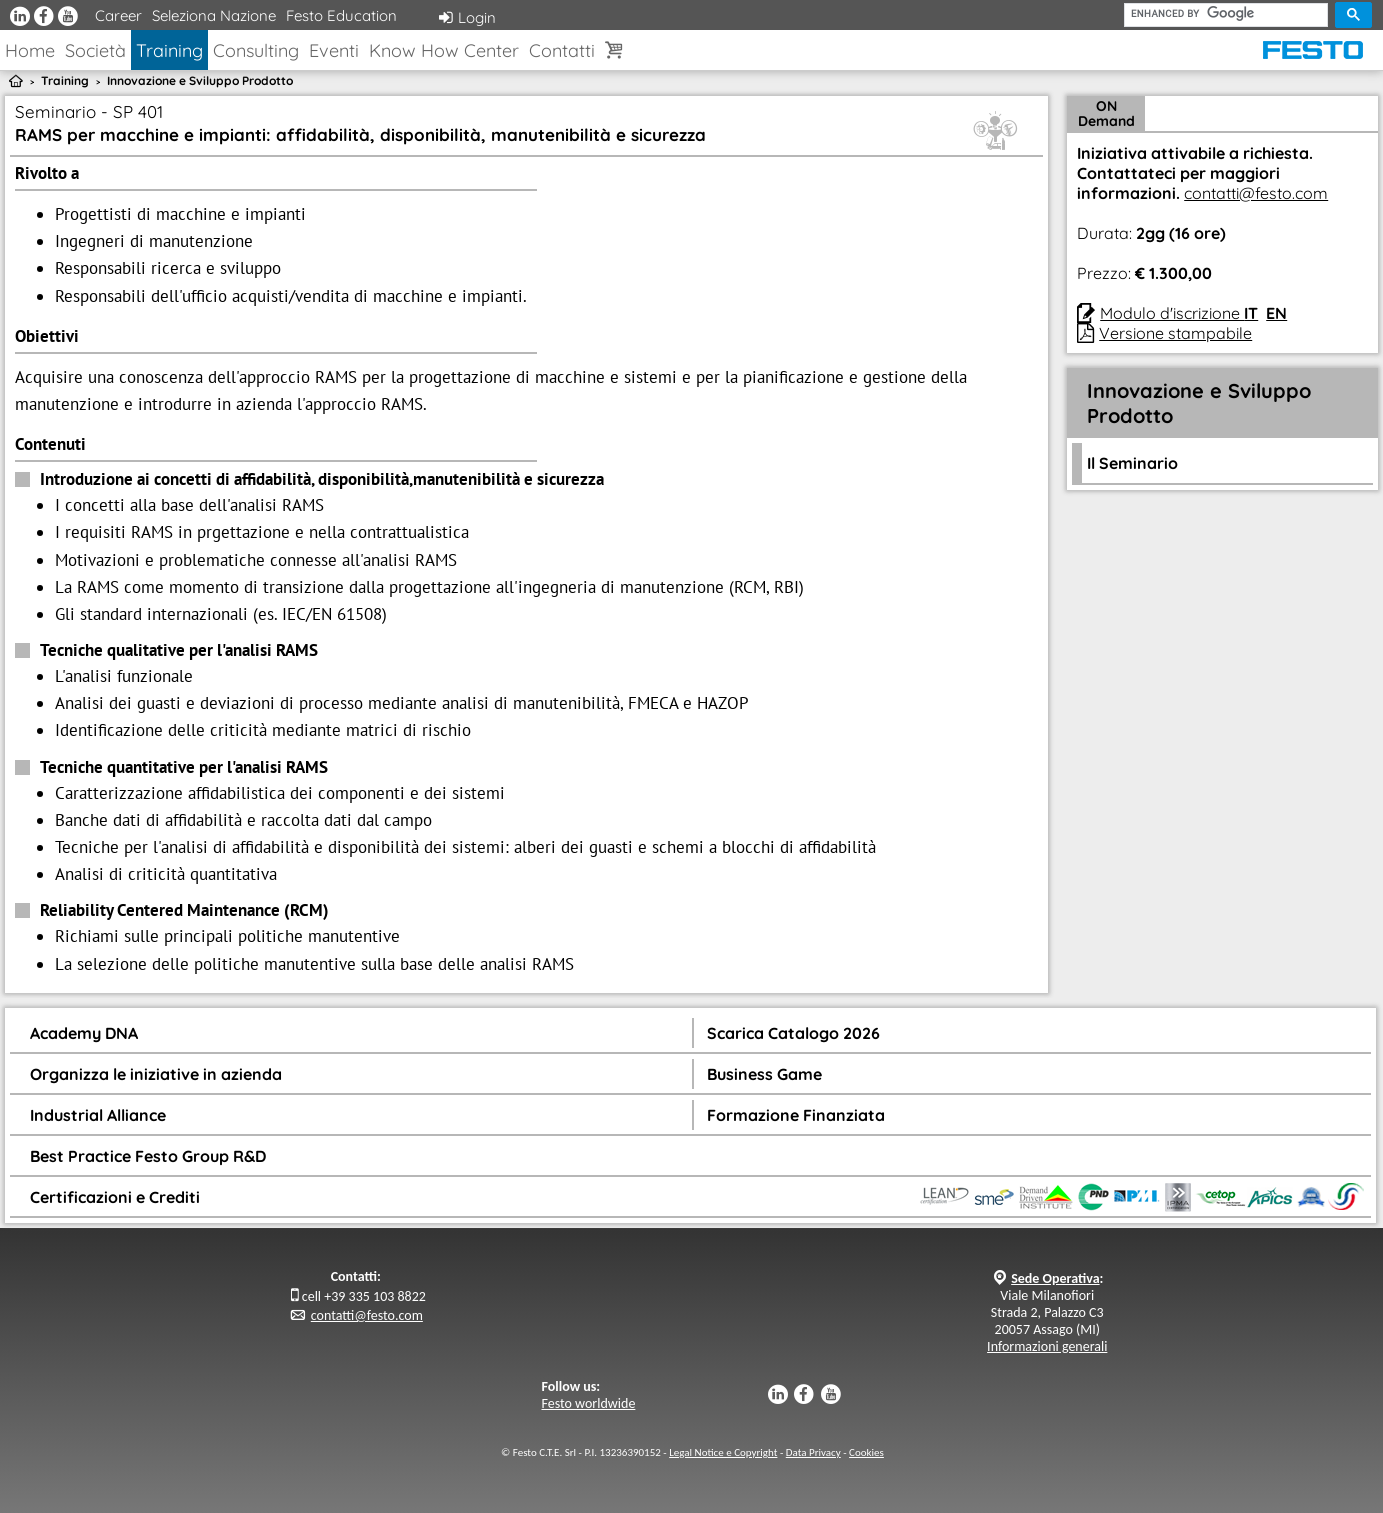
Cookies (866, 1452)
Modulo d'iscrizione (1179, 313)
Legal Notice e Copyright (723, 1452)
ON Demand (1106, 113)
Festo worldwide (589, 1403)
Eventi (334, 50)
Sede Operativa (1055, 1278)
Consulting (256, 50)
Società (95, 50)
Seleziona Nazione (214, 15)
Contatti (562, 50)
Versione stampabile (1175, 333)
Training (169, 50)
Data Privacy (813, 1452)
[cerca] (1226, 13)
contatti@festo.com (1256, 193)
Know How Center (444, 50)
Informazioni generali (1047, 1346)
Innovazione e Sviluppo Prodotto (200, 80)
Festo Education (341, 15)
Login (467, 17)
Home (30, 50)
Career (118, 15)
